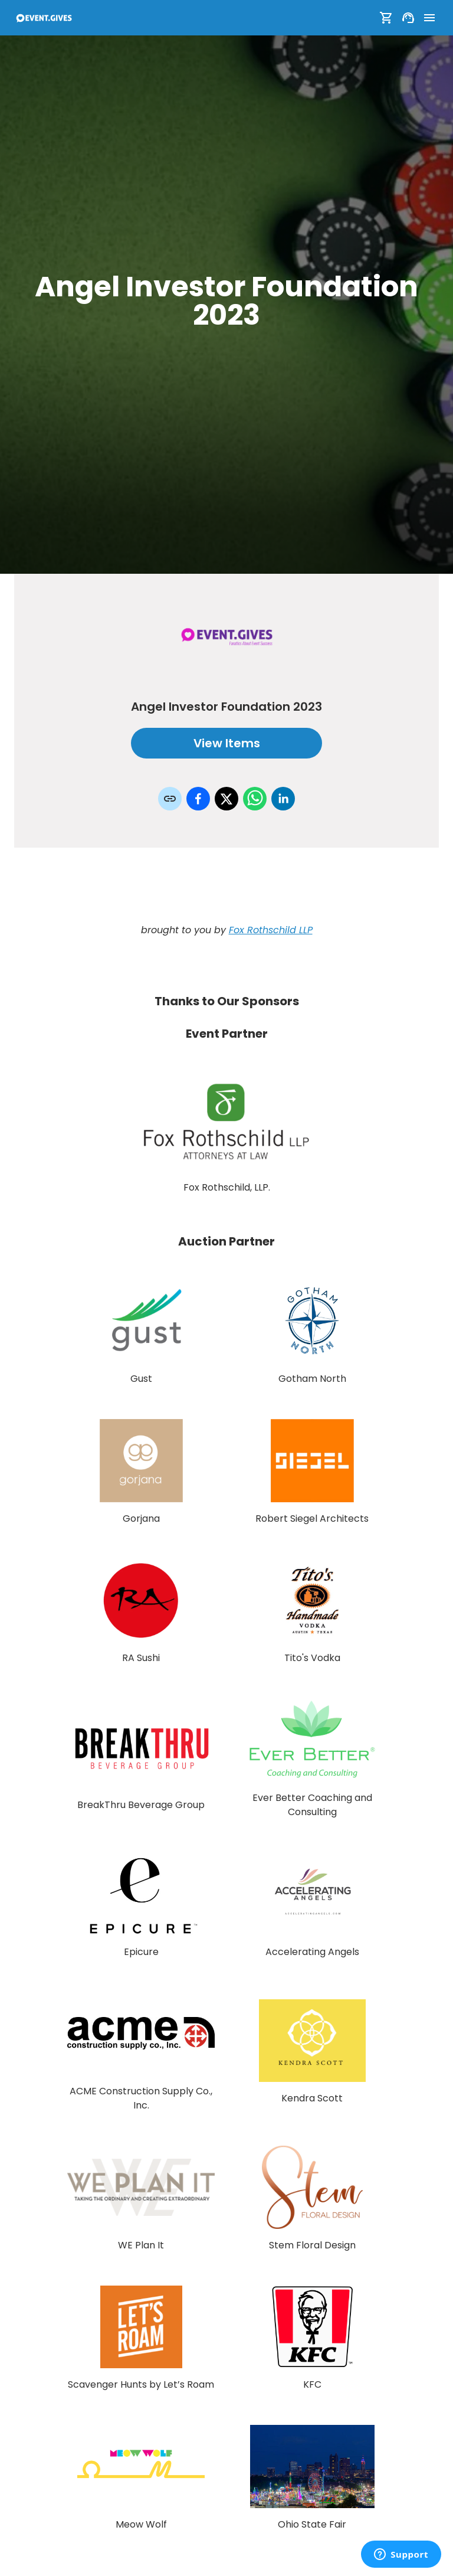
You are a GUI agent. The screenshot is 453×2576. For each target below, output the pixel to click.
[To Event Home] (43, 17)
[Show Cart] (386, 18)
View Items (226, 743)
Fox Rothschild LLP (271, 930)
